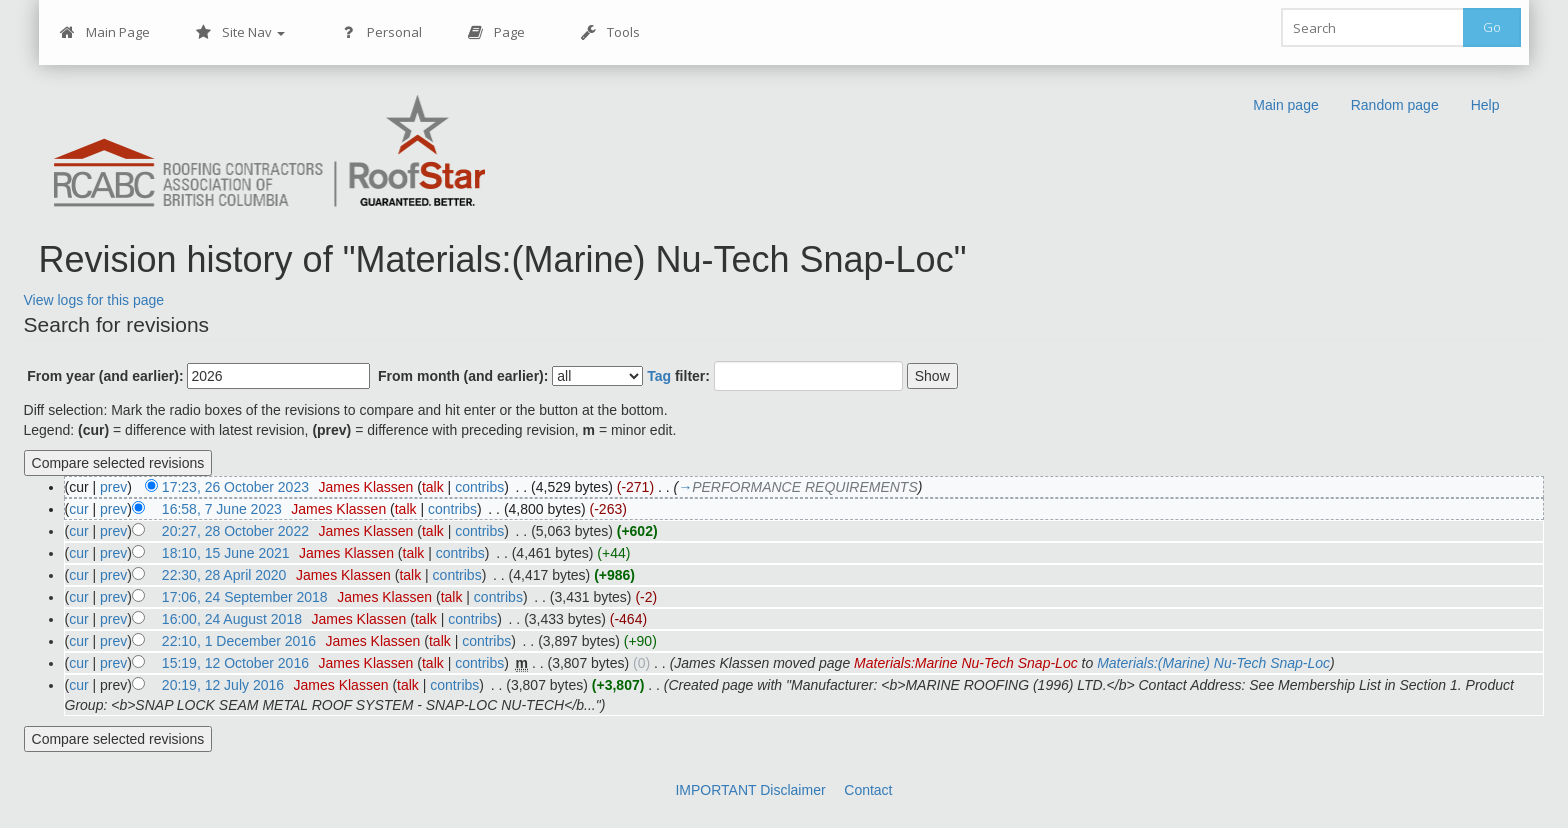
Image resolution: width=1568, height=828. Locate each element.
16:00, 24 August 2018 (232, 619)
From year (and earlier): (105, 376)
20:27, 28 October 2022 (235, 531)
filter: (678, 376)
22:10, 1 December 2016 (239, 641)
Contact (868, 790)
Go (1492, 27)
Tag (659, 376)
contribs (479, 487)
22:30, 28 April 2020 (224, 575)
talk (433, 487)
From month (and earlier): (463, 376)
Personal (381, 32)
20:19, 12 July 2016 (223, 685)
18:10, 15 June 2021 (226, 553)
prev (113, 487)
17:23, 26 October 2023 (235, 487)
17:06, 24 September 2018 (245, 597)
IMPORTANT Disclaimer (750, 790)
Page (496, 32)
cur (78, 509)
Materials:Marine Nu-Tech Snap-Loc (966, 663)
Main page (1285, 105)
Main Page (105, 32)
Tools (610, 32)
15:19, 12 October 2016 (235, 663)
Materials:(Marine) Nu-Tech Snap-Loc (1213, 663)
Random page (1395, 105)
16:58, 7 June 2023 (222, 509)
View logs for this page (94, 300)
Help (1485, 105)
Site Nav (240, 32)
